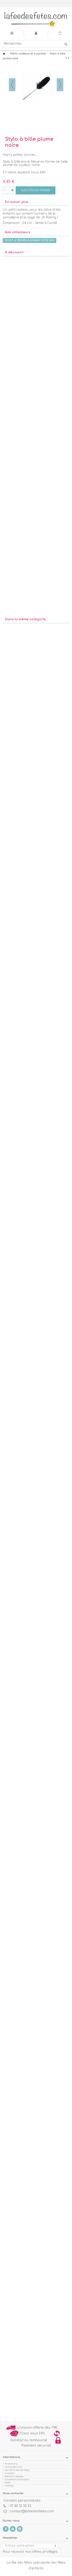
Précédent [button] (12, 84)
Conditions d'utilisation (17, 2479)
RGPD (7, 2482)
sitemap (9, 2485)
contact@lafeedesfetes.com (32, 2511)
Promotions (11, 2463)
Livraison (10, 2473)
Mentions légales (14, 2476)
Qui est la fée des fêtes (17, 2470)
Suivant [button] (60, 84)
